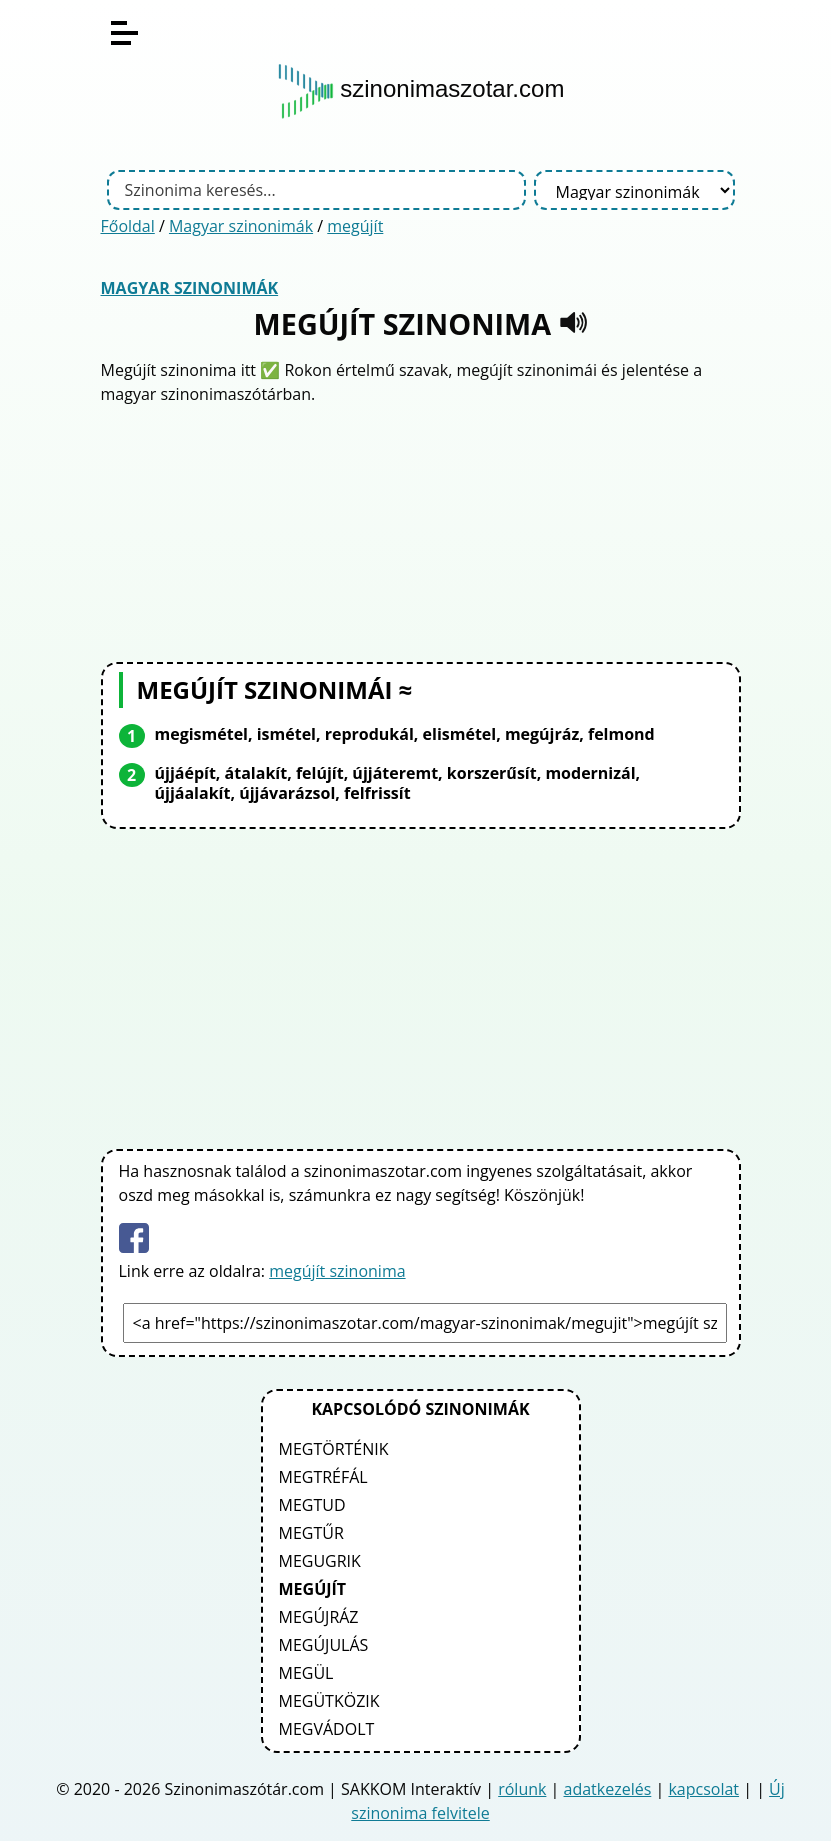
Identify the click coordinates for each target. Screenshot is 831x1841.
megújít (355, 226)
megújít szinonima (337, 1271)
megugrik (320, 1561)
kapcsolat (703, 1789)
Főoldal (128, 226)
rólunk (522, 1789)
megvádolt (327, 1729)
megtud (312, 1505)
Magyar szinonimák (241, 226)
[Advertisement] (421, 531)
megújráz (319, 1617)
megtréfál (323, 1477)
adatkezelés (608, 1789)
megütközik (329, 1701)
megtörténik (334, 1449)
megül (306, 1673)
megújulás (324, 1645)
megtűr (311, 1533)
